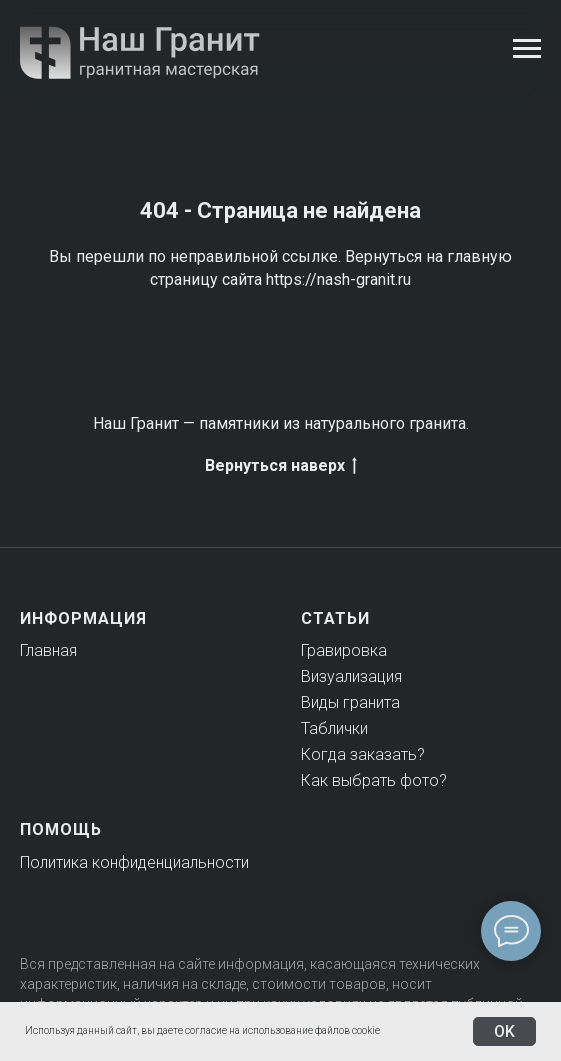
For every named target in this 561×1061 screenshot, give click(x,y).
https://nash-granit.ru (338, 279)
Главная (48, 650)
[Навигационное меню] (527, 49)
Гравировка (344, 650)
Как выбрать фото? (374, 780)
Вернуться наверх (281, 466)
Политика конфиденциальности (134, 862)
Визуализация (351, 676)
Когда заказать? (363, 754)
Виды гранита (350, 702)
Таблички (334, 728)
